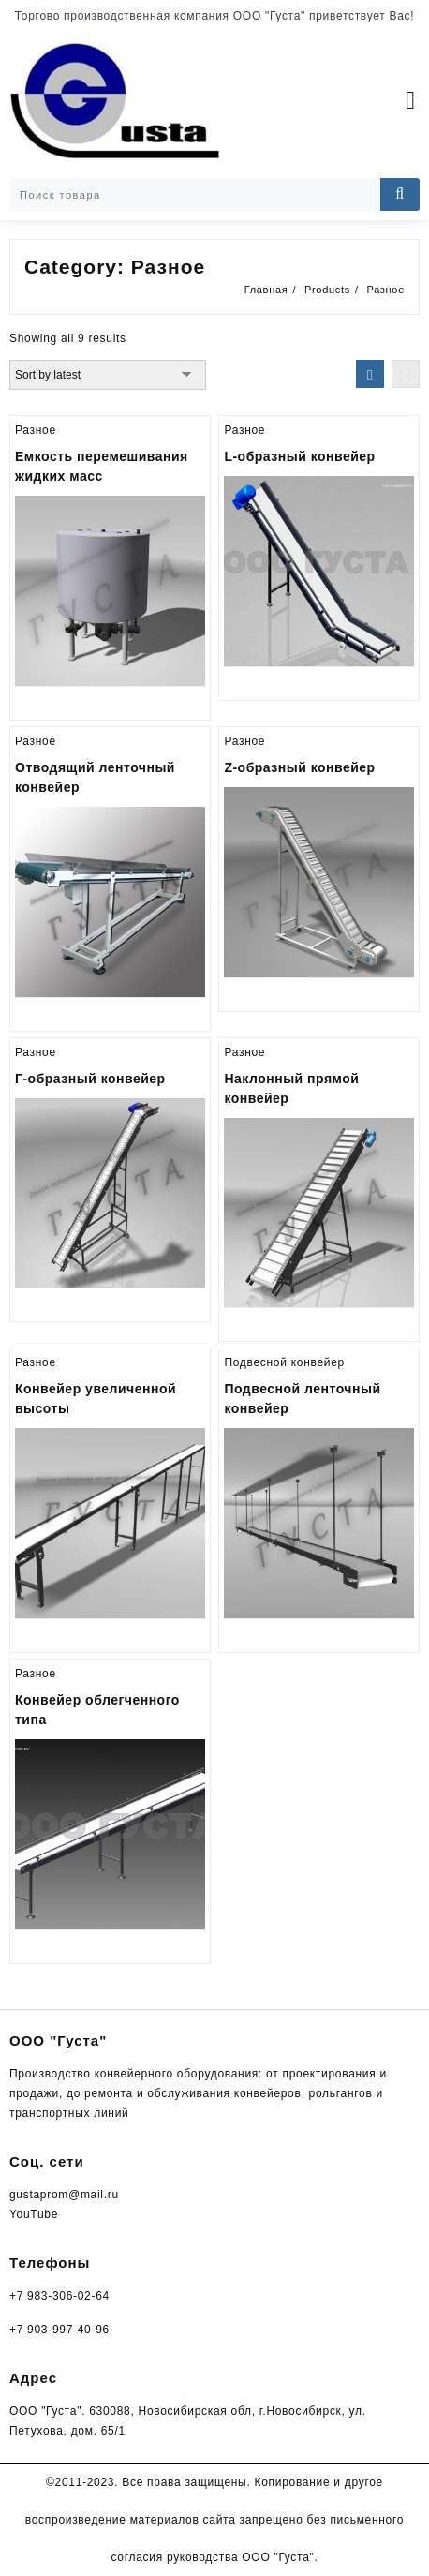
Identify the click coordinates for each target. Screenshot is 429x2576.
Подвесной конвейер (284, 1362)
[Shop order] (107, 375)
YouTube (33, 2214)
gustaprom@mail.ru (64, 2194)
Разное (35, 430)
